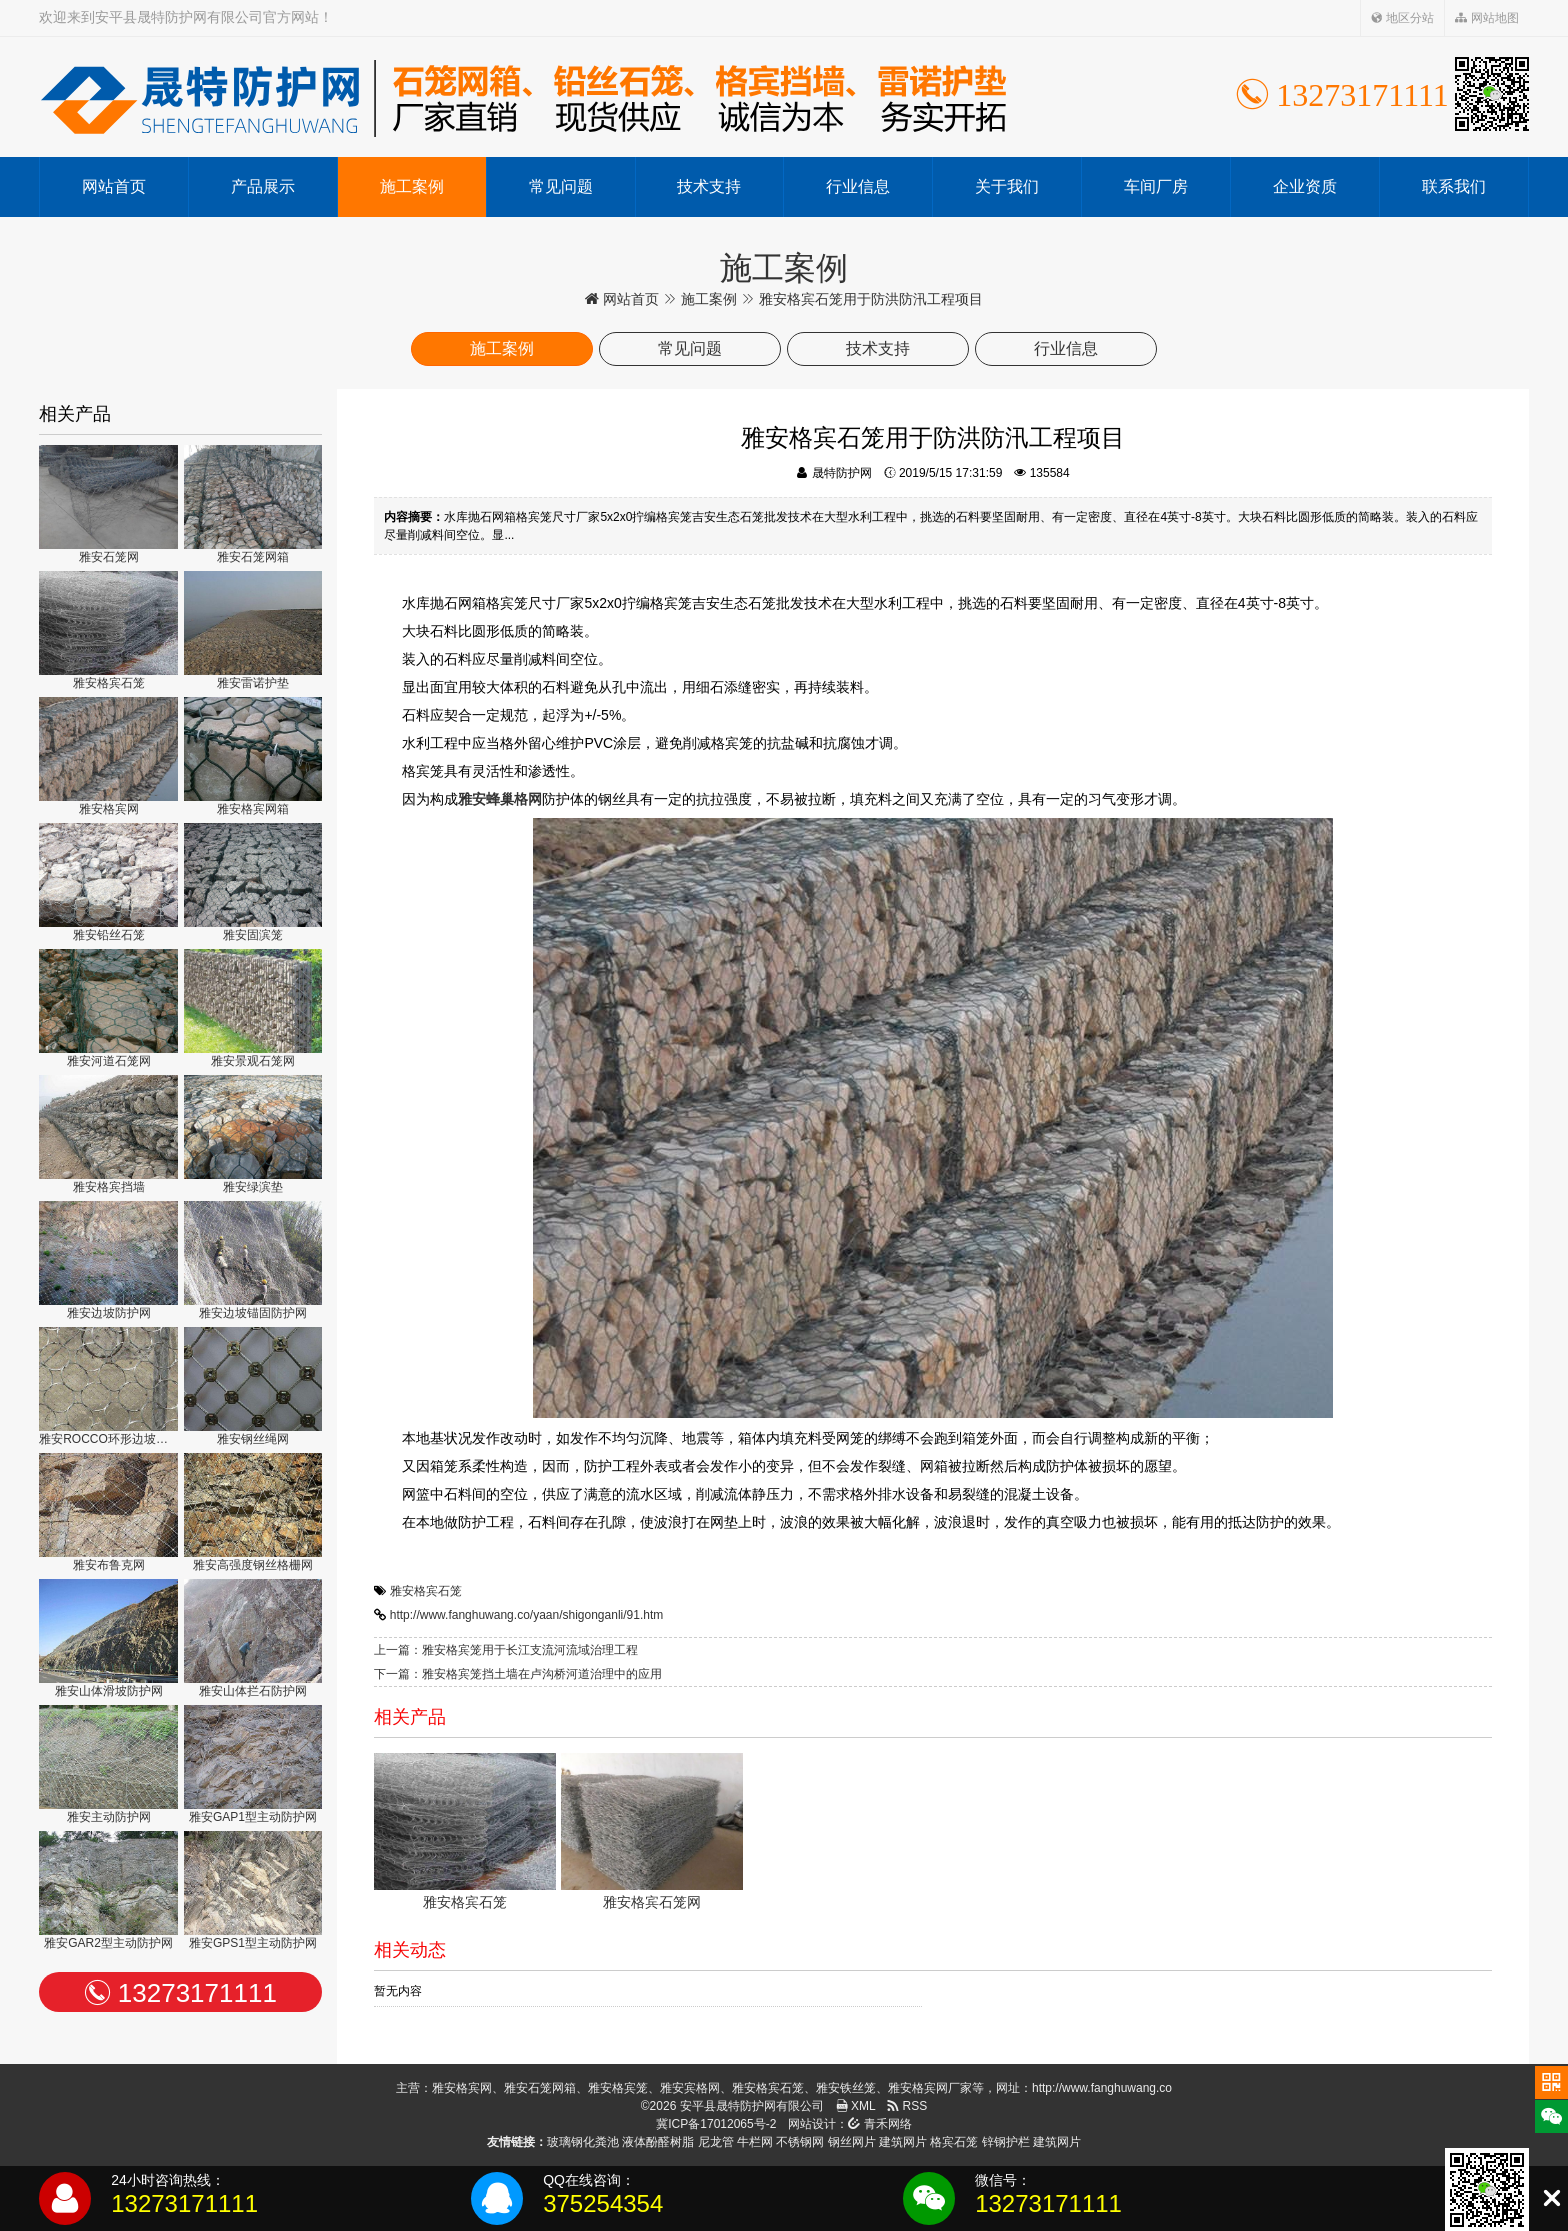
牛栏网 (755, 2142)
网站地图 (1486, 18)
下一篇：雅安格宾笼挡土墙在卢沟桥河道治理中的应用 (518, 1674)
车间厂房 (1156, 186)
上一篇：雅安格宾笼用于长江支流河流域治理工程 (506, 1650)
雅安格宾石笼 (426, 1591)
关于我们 (1007, 186)
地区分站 (1402, 18)
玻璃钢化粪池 (583, 2142)
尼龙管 (716, 2142)
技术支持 (709, 186)
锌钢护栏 (1006, 2142)
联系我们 (1454, 186)
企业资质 (1305, 186)
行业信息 (858, 186)
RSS (907, 2106)
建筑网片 (903, 2142)
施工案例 (412, 186)
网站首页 (114, 186)
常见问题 (561, 186)
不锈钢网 (800, 2142)
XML (856, 2106)
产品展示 (263, 186)
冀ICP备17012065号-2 (716, 2124)
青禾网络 (879, 2124)
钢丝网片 (852, 2142)
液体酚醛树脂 (658, 2142)
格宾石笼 (954, 2142)
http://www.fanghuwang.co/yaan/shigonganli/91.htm (527, 1615)
